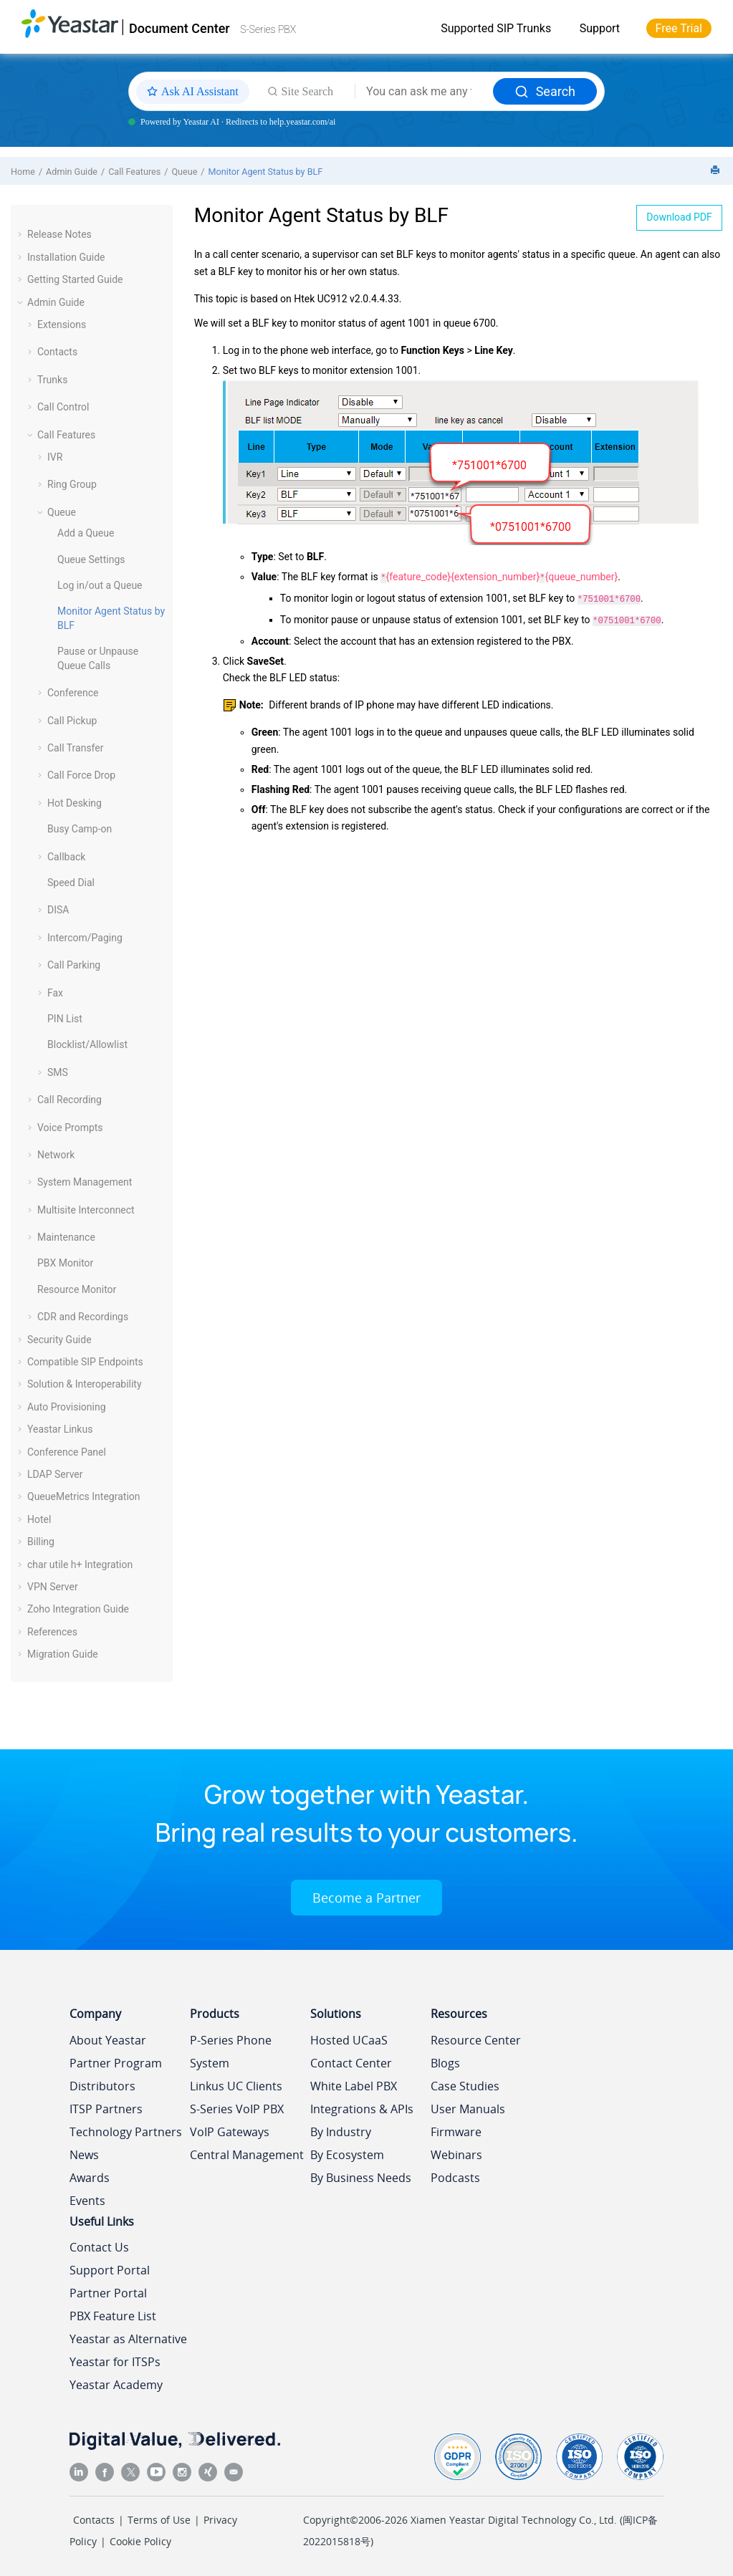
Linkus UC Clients (236, 2086)
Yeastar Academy (116, 2385)
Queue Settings (91, 559)
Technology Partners (126, 2132)
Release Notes (59, 234)
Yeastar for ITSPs (115, 2362)
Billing (40, 1541)
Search (544, 91)
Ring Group (72, 484)
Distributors (102, 2086)
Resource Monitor (76, 1289)
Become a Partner (366, 1897)
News (84, 2155)
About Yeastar (108, 2040)
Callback (66, 856)
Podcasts (455, 2178)
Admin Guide (71, 171)
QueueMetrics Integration (83, 1496)
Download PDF (679, 217)
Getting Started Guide (75, 279)
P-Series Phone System (231, 2051)
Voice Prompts (70, 1127)
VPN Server (52, 1586)
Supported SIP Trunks (496, 28)
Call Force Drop (81, 775)
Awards (90, 2178)
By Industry (340, 2132)
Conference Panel (66, 1452)
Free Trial (679, 28)
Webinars (456, 2155)
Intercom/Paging (85, 937)
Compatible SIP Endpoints (85, 1362)
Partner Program (116, 2063)
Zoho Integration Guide (78, 1609)
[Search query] (424, 91)
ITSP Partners (106, 2109)
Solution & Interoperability (84, 1384)
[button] (21, 234)
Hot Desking (74, 803)
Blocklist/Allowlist (87, 1044)
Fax (55, 993)
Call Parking (73, 965)
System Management (84, 1182)
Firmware (456, 2132)
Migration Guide (62, 1654)
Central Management (247, 2155)
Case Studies (465, 2086)
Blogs (445, 2063)
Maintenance (66, 1237)
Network (56, 1154)
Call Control (63, 407)
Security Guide (59, 1339)
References (52, 1632)
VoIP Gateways (229, 2132)
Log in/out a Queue (100, 585)
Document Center (179, 28)
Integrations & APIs (361, 2109)
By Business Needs (360, 2178)
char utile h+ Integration (80, 1564)
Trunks (52, 379)
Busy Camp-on (79, 829)
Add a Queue (85, 533)
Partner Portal (108, 2293)
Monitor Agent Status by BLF (266, 171)
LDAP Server (55, 1474)
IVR (54, 457)
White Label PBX (353, 2086)
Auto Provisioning (66, 1407)
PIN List (64, 1018)
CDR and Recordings (82, 1316)
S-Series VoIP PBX (237, 2109)
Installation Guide (66, 257)
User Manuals (468, 2109)
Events (87, 2201)
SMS (57, 1072)
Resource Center (476, 2040)
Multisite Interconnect (86, 1210)
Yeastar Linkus (59, 1429)
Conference (72, 692)
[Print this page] (716, 171)
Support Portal (110, 2270)
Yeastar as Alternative (128, 2339)
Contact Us (99, 2247)
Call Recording (69, 1099)
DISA (58, 909)
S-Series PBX (268, 29)
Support (600, 28)
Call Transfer (75, 748)
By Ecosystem (347, 2155)
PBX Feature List (113, 2316)
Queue (184, 171)
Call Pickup (72, 720)
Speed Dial (71, 882)
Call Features (134, 171)
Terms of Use (159, 2520)
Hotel (39, 1519)
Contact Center (351, 2063)
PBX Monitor (65, 1263)
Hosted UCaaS (349, 2040)
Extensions (61, 324)
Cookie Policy (140, 2541)
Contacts (57, 351)
